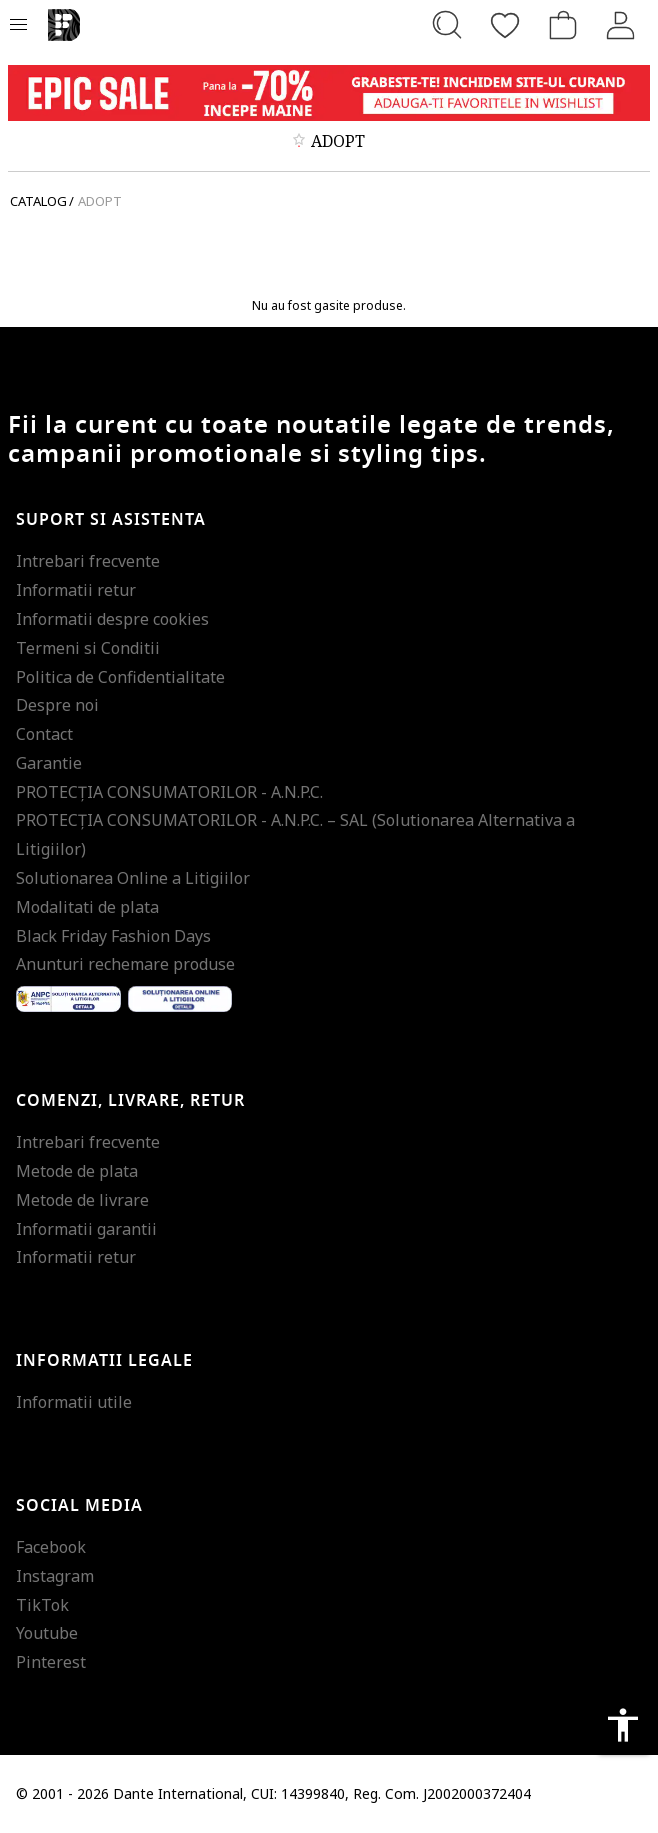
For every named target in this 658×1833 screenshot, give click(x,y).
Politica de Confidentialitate (120, 677)
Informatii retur (76, 590)
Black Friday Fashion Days (113, 936)
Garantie (49, 763)
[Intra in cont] (621, 25)
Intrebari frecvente (88, 561)
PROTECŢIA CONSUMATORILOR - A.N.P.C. (169, 792)
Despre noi (57, 705)
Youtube (47, 1633)
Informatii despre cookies (112, 619)
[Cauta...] (447, 25)
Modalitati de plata (87, 907)
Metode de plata (77, 1171)
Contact (44, 734)
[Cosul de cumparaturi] (563, 25)
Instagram (55, 1576)
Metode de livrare (82, 1200)
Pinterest (51, 1662)
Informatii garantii (86, 1229)
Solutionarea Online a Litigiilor (133, 878)
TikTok (42, 1605)
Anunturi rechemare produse (125, 964)
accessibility (623, 1725)
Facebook (51, 1547)
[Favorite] (505, 25)
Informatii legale (104, 1361)
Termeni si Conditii (88, 648)
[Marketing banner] (329, 93)
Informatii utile (74, 1402)
